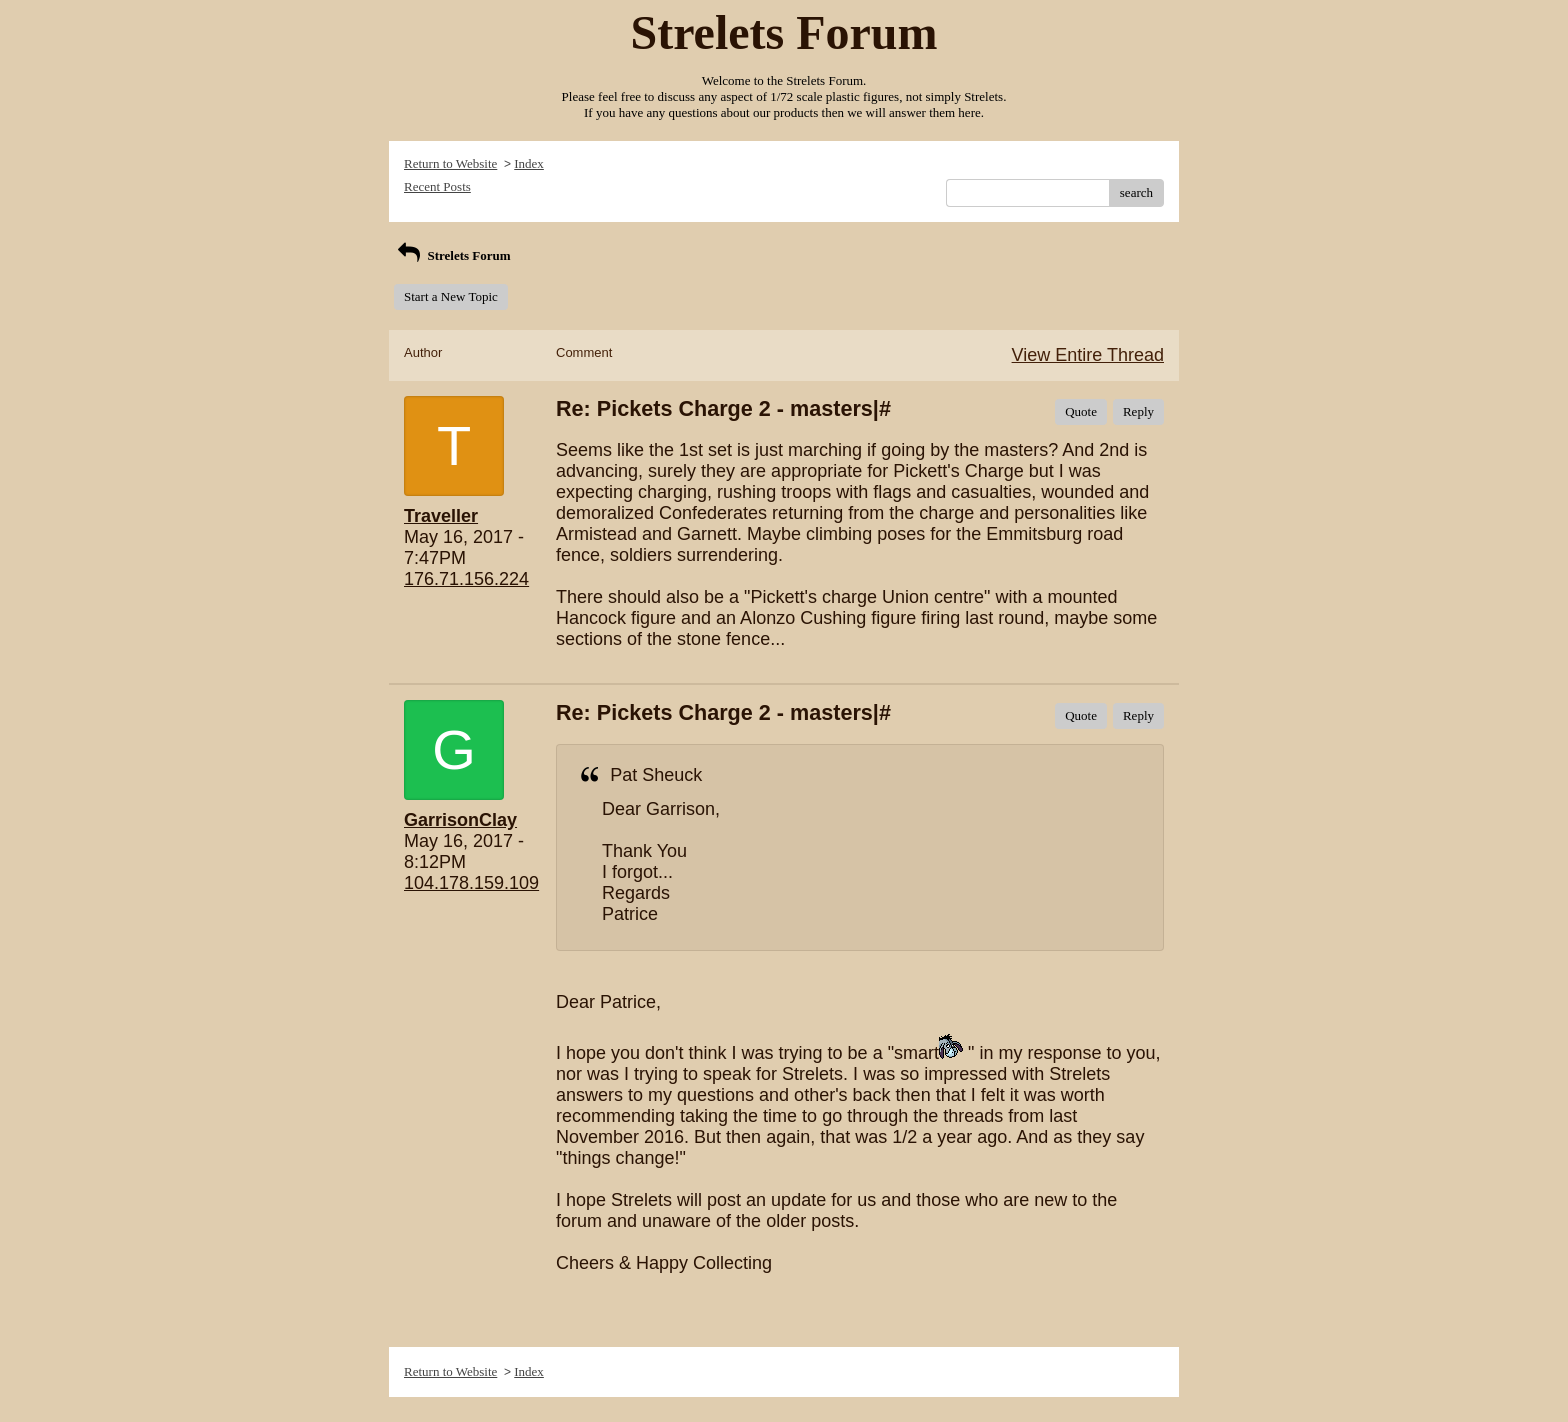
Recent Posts (437, 186)
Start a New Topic (451, 296)
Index (529, 163)
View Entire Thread (1088, 355)
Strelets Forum (452, 255)
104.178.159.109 (471, 883)
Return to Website (450, 163)
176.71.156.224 (466, 579)
